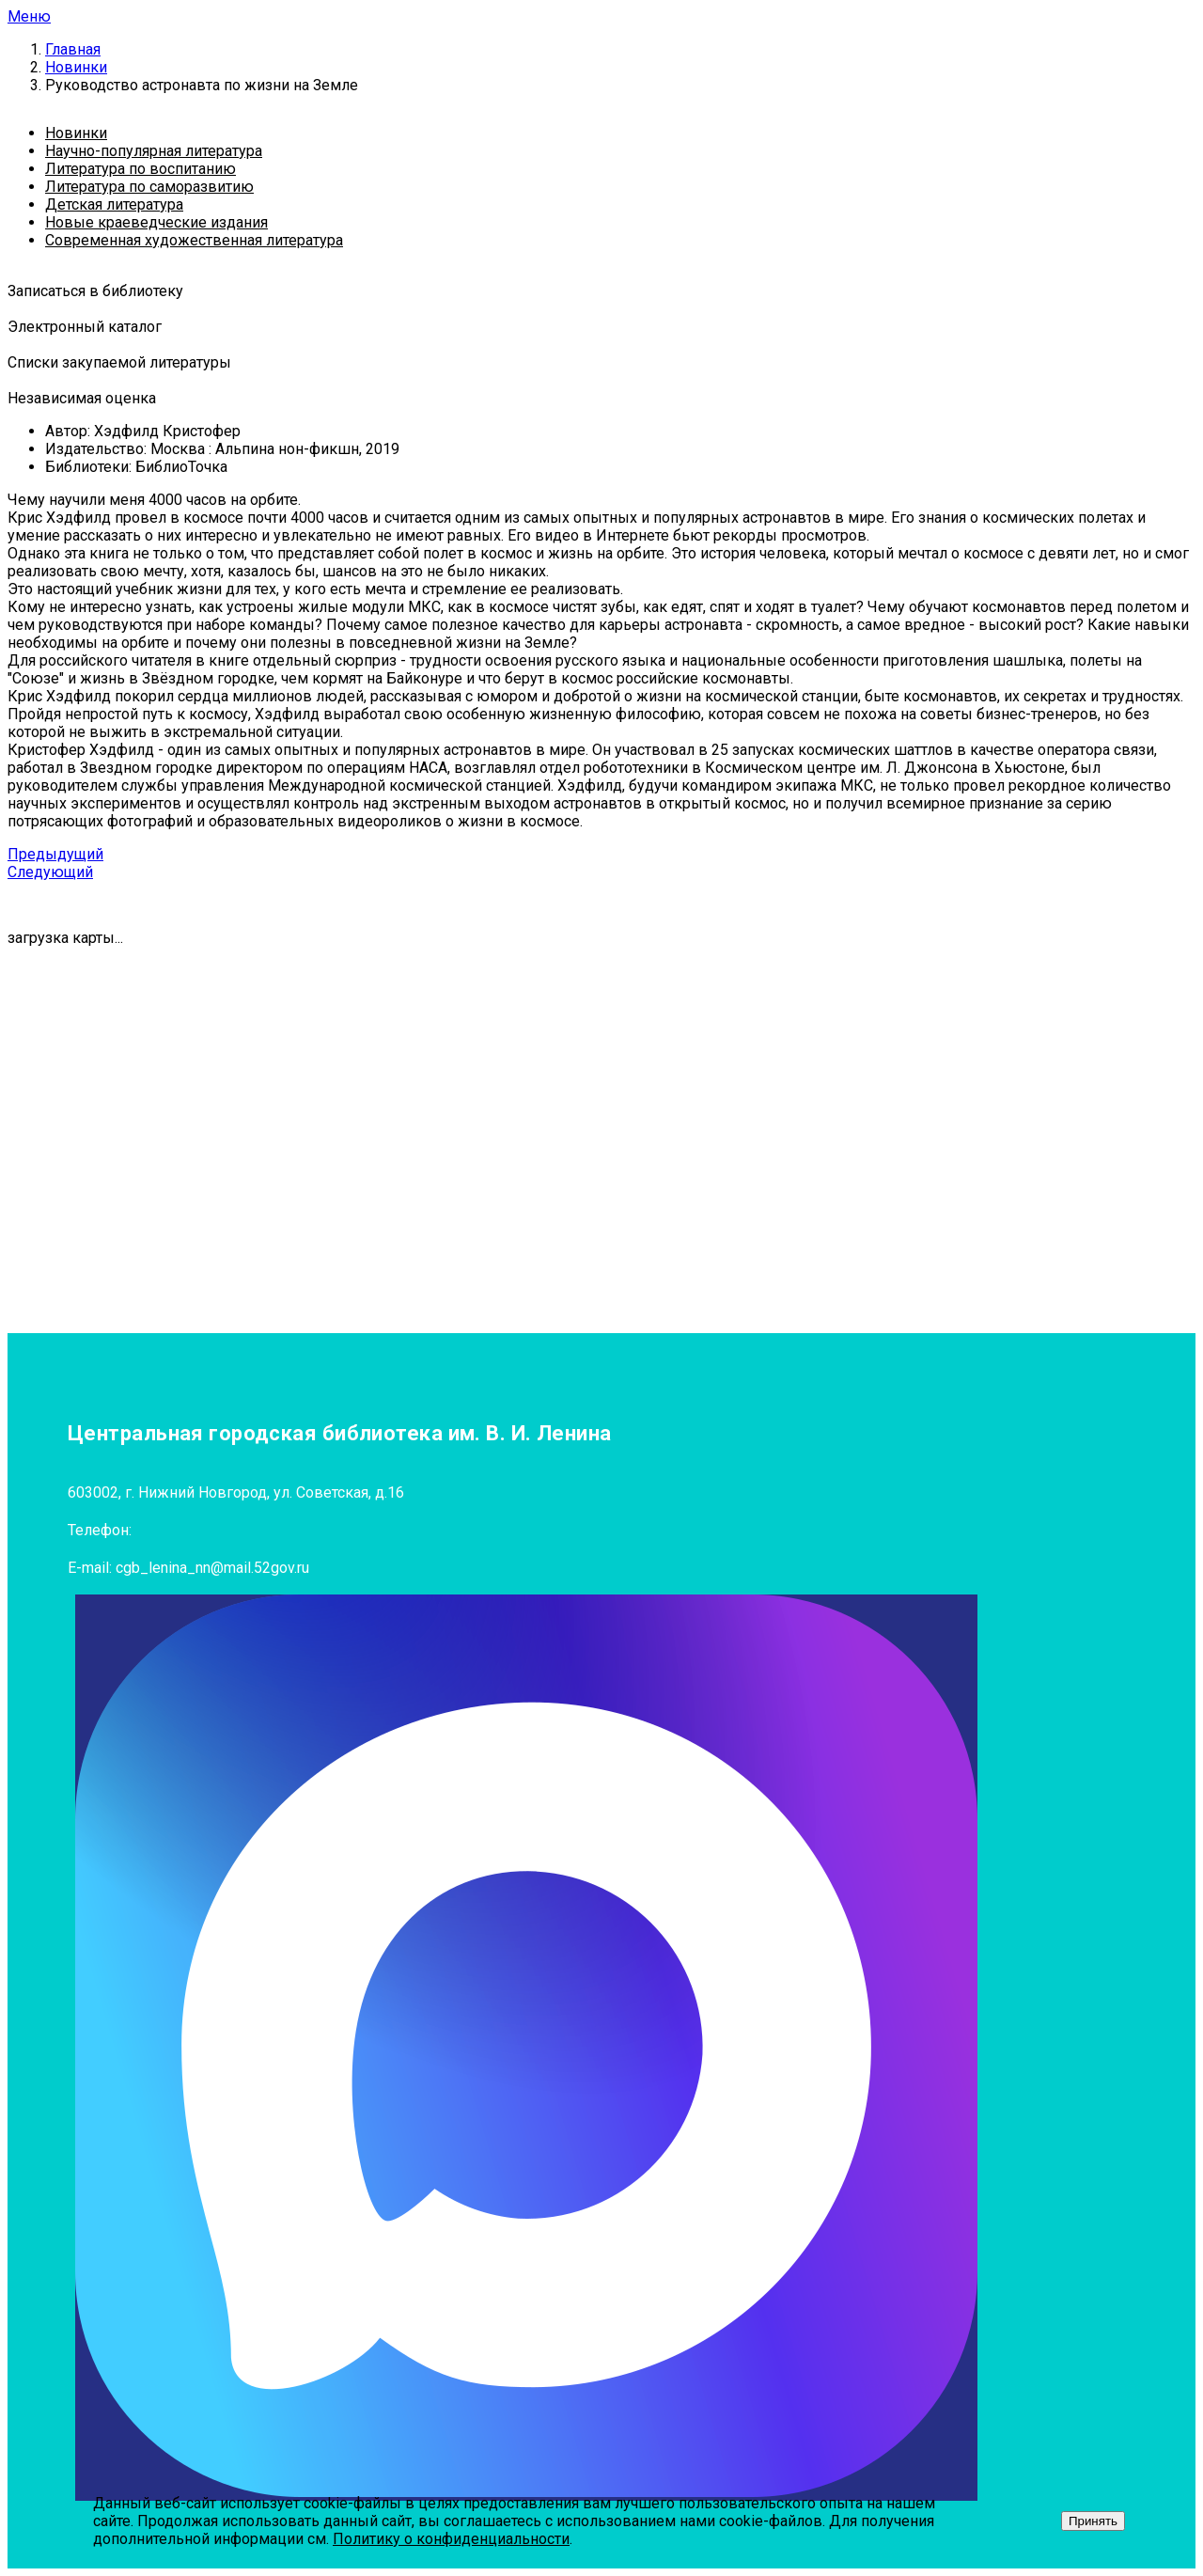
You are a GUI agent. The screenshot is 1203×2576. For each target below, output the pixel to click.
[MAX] (526, 2047)
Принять (1093, 2521)
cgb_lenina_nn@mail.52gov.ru (212, 1568)
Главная (73, 49)
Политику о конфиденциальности (451, 2539)
